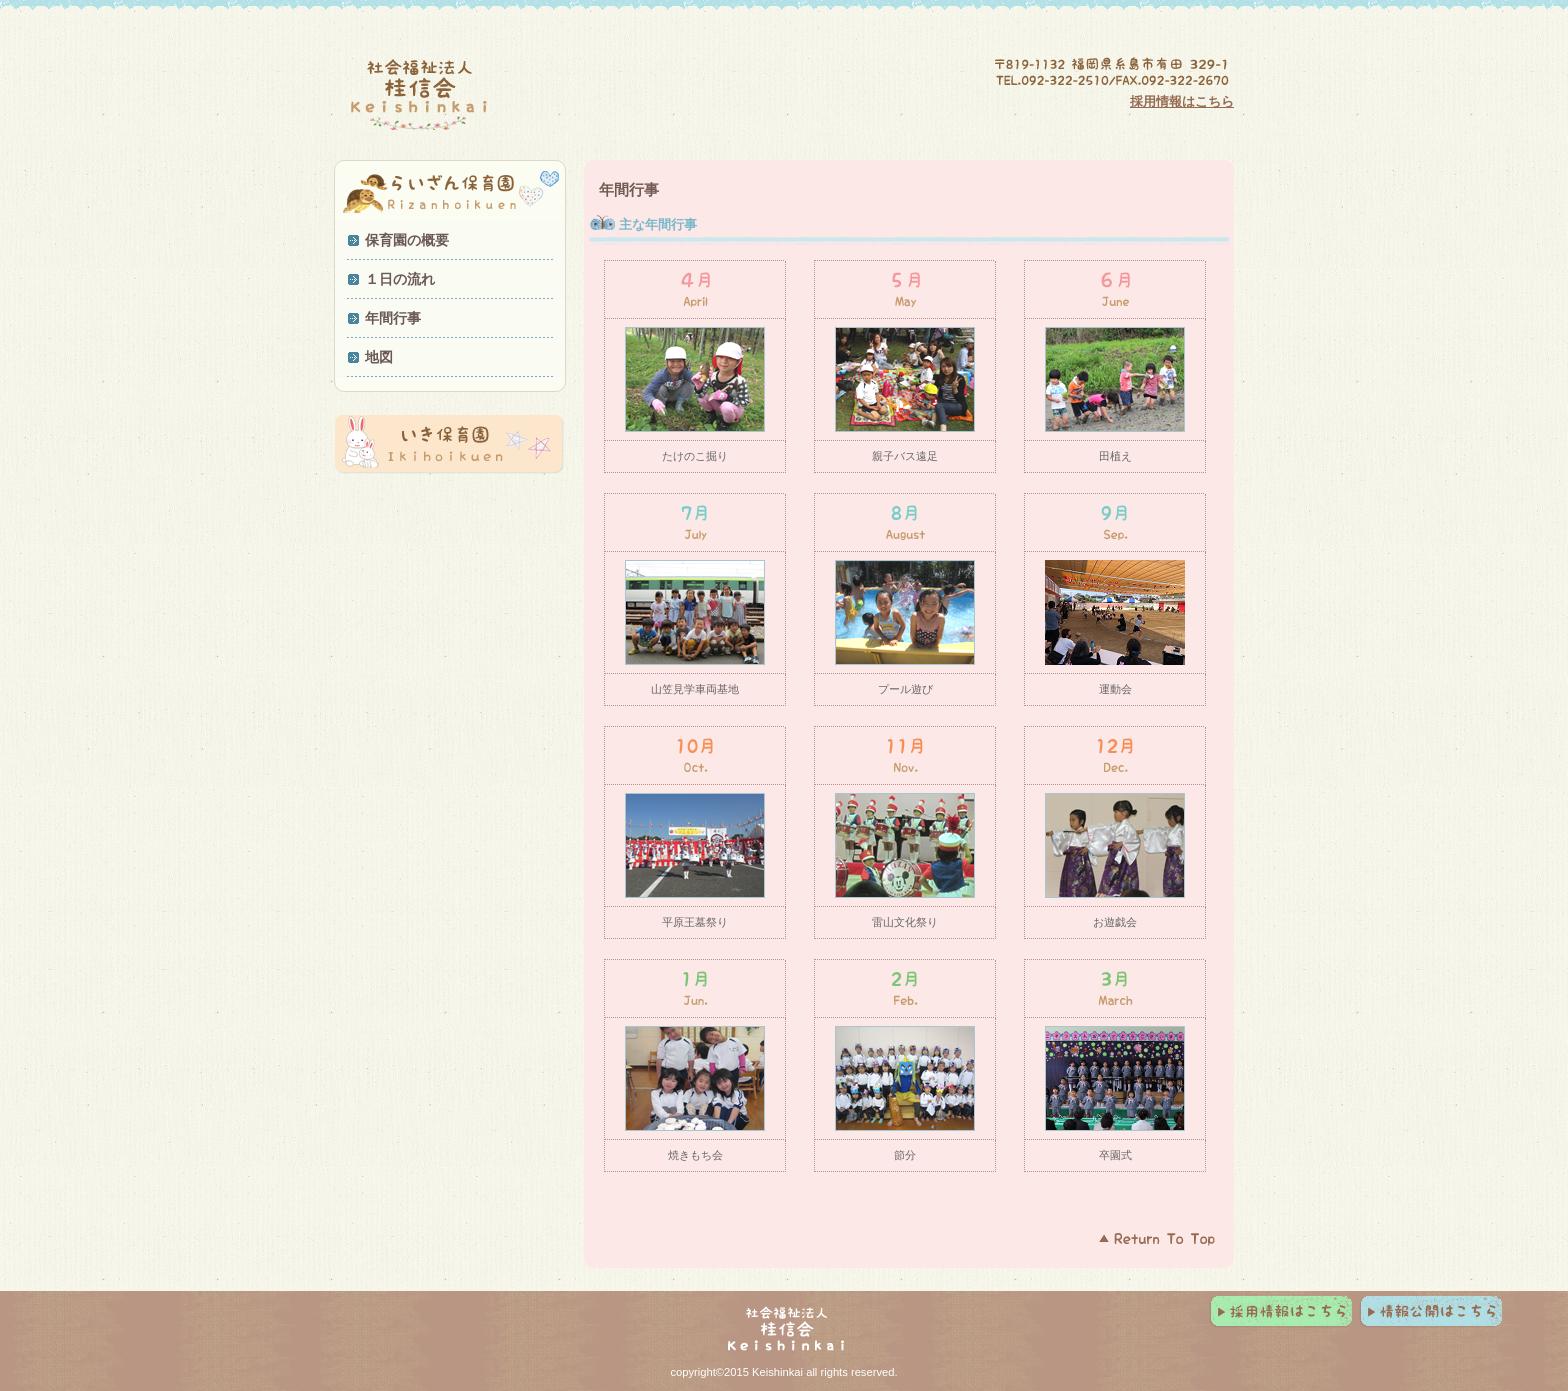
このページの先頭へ (1159, 1238)
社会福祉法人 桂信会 (529, 96)
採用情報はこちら (1182, 101)
